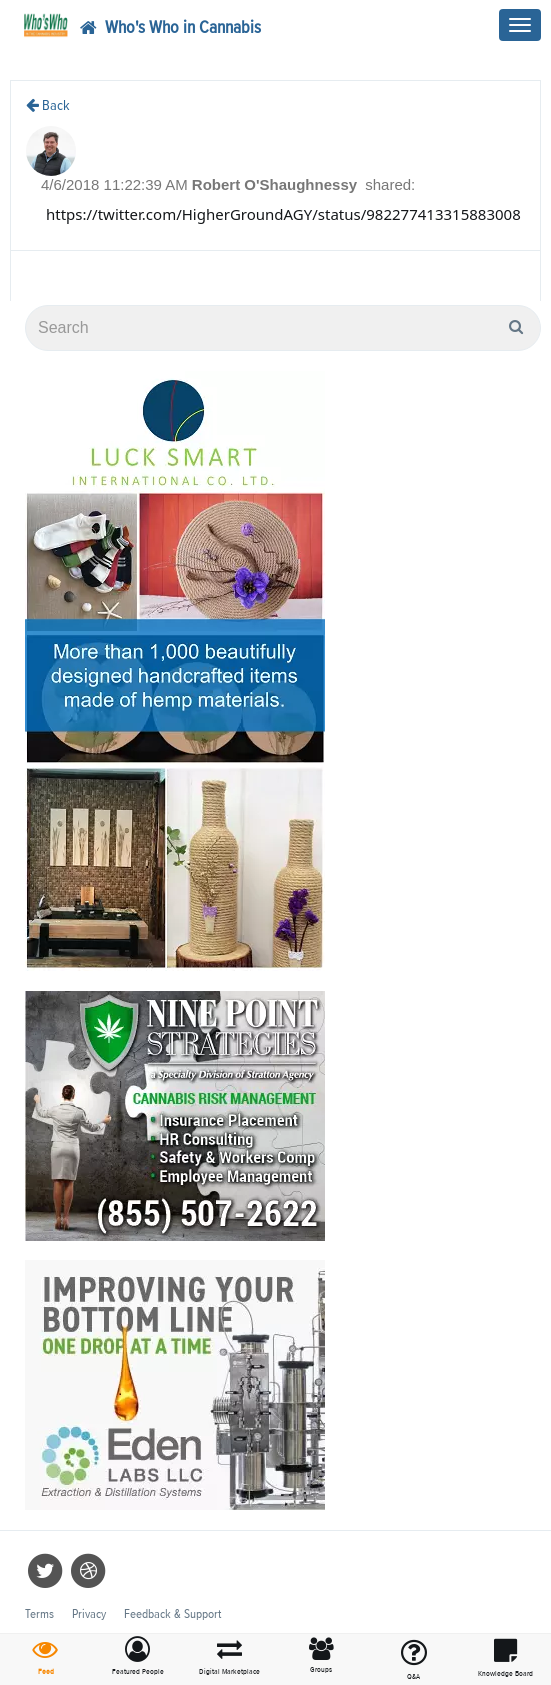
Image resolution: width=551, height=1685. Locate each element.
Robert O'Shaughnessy (276, 184)
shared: (390, 184)
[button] (138, 1657)
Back (48, 105)
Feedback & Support (172, 1614)
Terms (39, 1614)
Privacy (89, 1614)
